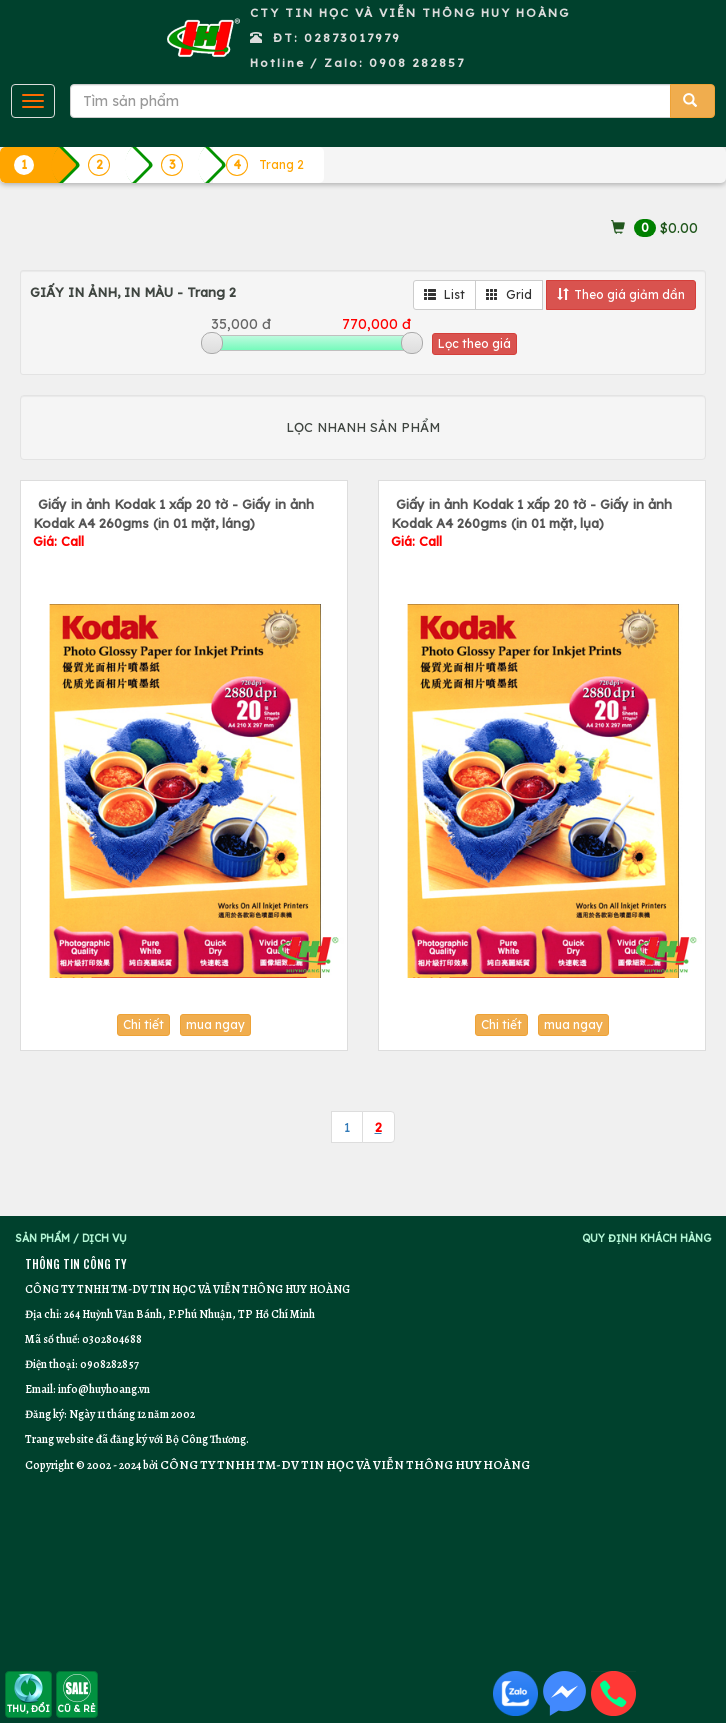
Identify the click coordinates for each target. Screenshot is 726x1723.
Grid (509, 294)
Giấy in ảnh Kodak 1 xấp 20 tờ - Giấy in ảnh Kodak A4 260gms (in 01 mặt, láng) (173, 522)
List (444, 294)
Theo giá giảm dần (621, 294)
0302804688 (112, 1339)
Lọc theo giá (474, 343)
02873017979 (352, 37)
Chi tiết (143, 1024)
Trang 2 (281, 164)
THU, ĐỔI (28, 1693)
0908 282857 (417, 62)
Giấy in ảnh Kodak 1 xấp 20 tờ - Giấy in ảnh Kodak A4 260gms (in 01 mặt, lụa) (531, 522)
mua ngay (215, 1024)
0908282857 (109, 1364)
